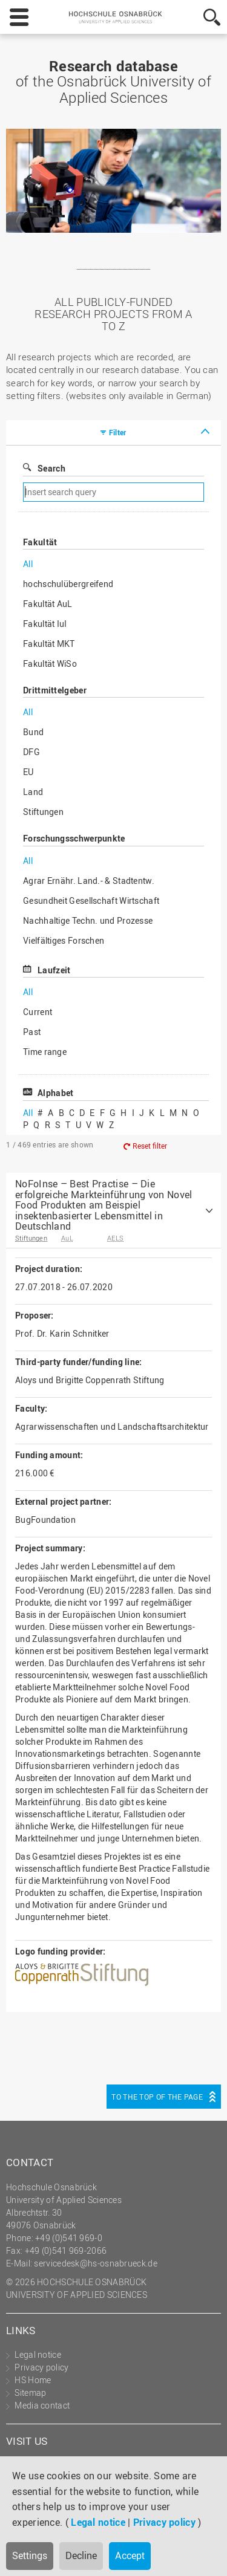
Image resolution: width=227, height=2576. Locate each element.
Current (37, 1011)
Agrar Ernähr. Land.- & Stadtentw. (88, 880)
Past (32, 1031)
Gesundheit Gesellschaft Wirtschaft (91, 900)
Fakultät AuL (48, 603)
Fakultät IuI (45, 623)
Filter (118, 432)
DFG (31, 752)
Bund (33, 732)
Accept (130, 2555)
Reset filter (150, 1145)
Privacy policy (164, 2522)
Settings (29, 2555)
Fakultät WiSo (50, 663)
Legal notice (98, 2522)
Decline (81, 2555)
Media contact (42, 2405)
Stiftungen (43, 811)
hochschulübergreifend (68, 583)
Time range (45, 1051)
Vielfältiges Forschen (63, 940)
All (28, 563)
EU (28, 771)
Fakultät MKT (49, 643)
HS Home (33, 2380)
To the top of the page (157, 2096)
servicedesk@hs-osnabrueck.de (95, 2263)
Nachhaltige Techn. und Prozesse (88, 920)
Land (33, 791)
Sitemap (30, 2392)
